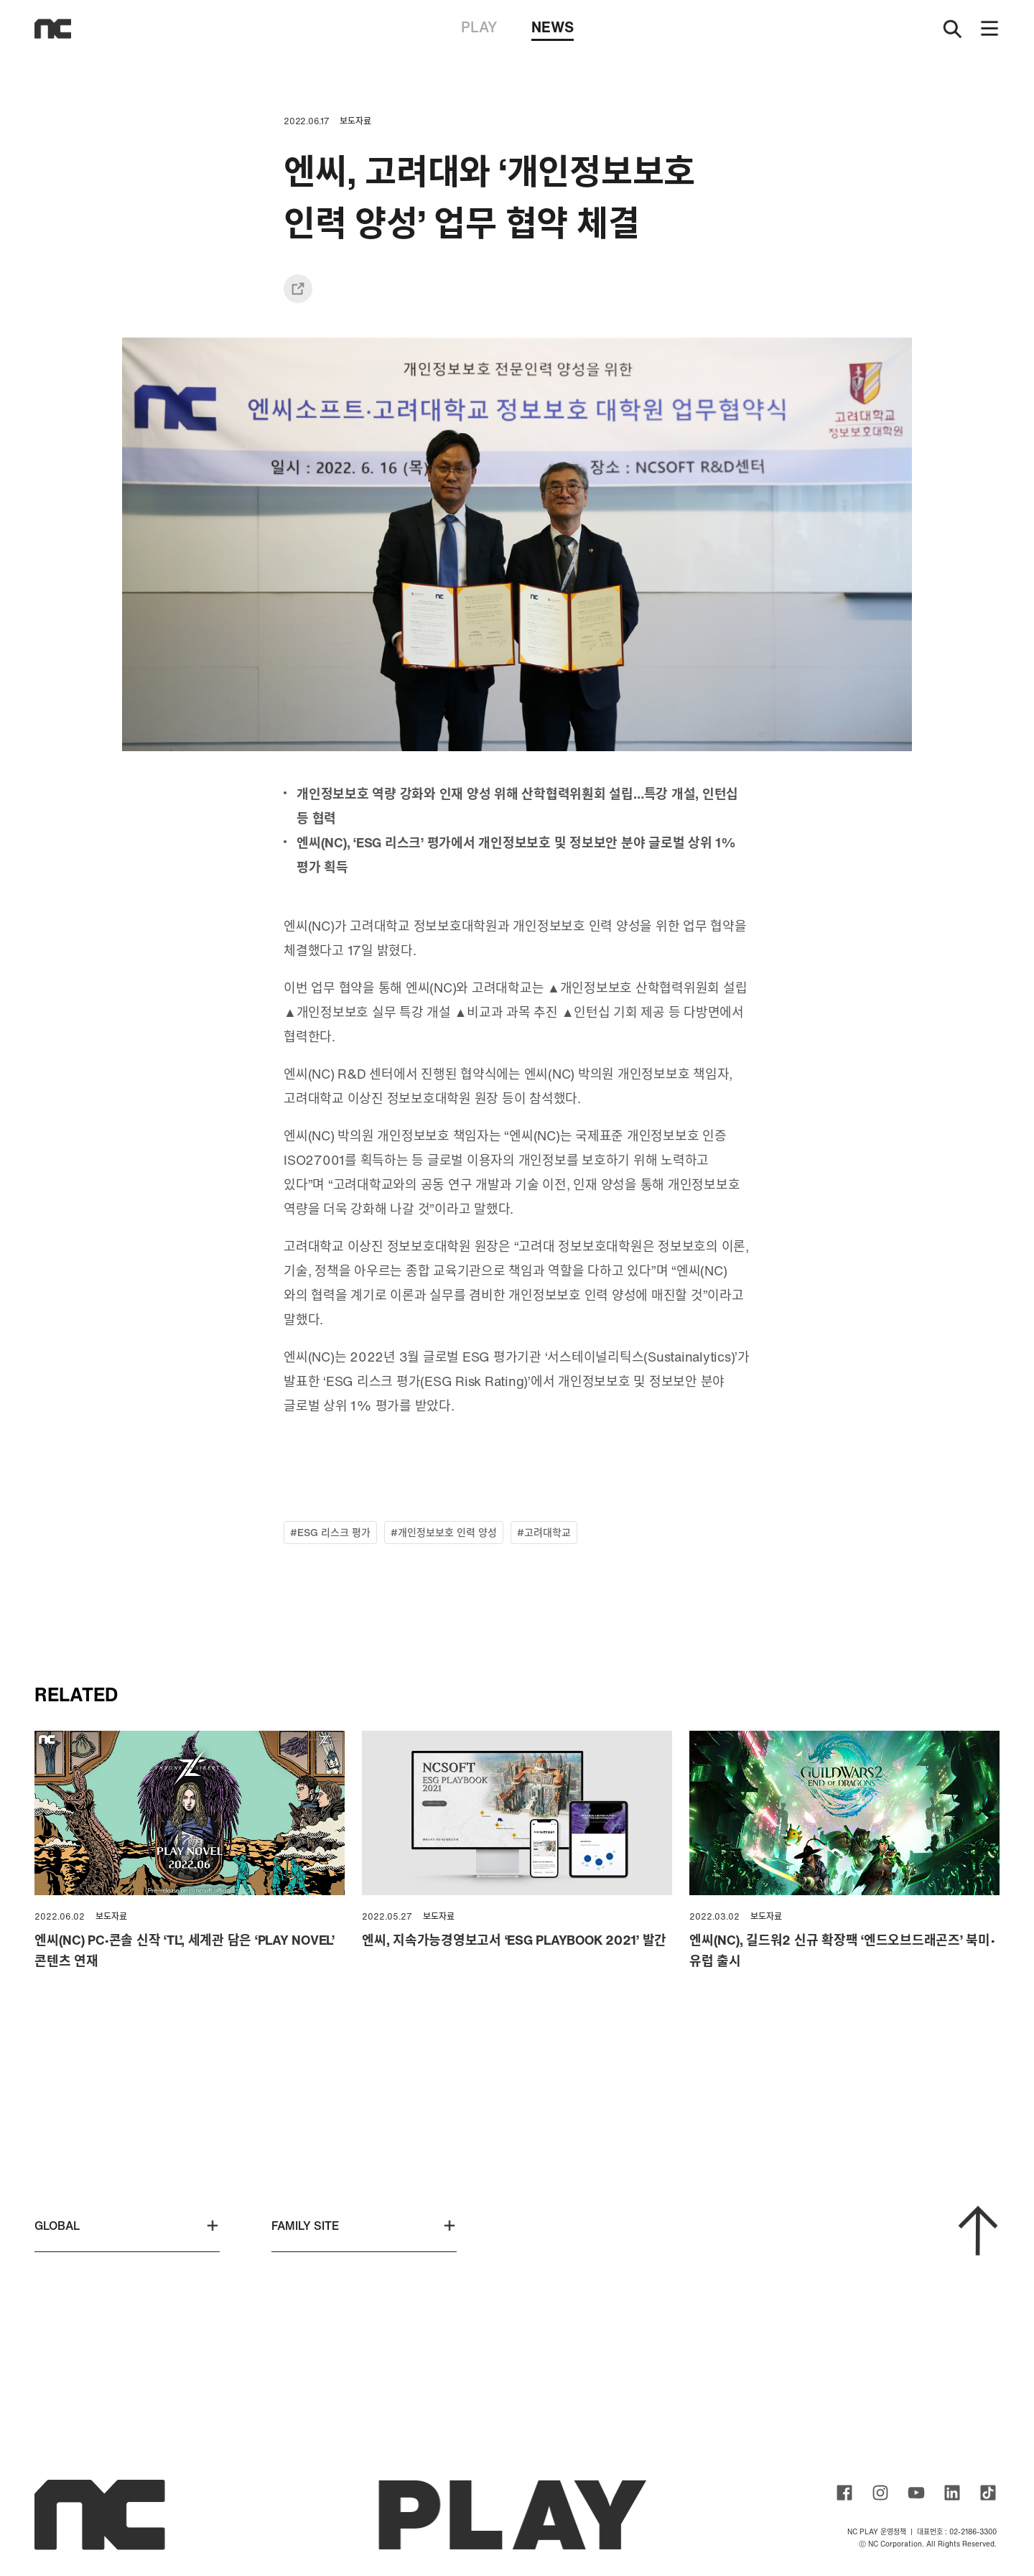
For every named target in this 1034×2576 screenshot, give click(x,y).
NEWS (552, 29)
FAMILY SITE (364, 2225)
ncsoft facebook (844, 2492)
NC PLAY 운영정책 (876, 2531)
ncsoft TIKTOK (988, 2492)
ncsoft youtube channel (916, 2492)
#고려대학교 (544, 1532)
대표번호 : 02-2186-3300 (957, 2531)
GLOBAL (127, 2225)
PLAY (479, 27)
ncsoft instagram (880, 2492)
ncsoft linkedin (952, 2492)
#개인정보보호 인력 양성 (444, 1532)
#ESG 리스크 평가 (330, 1532)
